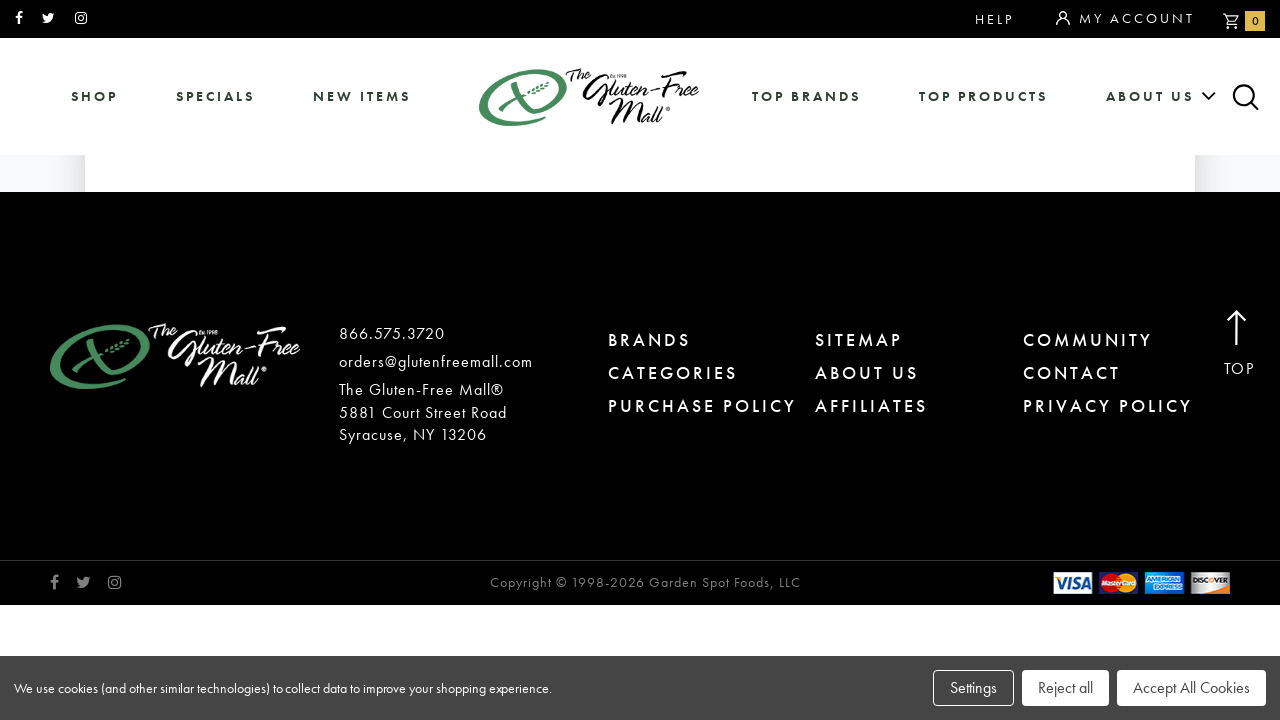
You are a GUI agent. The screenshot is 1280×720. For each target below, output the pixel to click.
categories (673, 372)
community (1088, 339)
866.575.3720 (392, 333)
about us (1150, 96)
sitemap (859, 339)
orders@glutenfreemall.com (436, 361)
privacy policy (1108, 405)
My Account (1125, 19)
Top (1239, 344)
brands (649, 339)
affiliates (871, 405)
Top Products (983, 96)
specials (215, 96)
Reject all (1065, 687)
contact (1072, 372)
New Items (362, 96)
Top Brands (806, 96)
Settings (973, 687)
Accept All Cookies (1191, 687)
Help (994, 19)
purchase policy (702, 405)
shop (94, 96)
